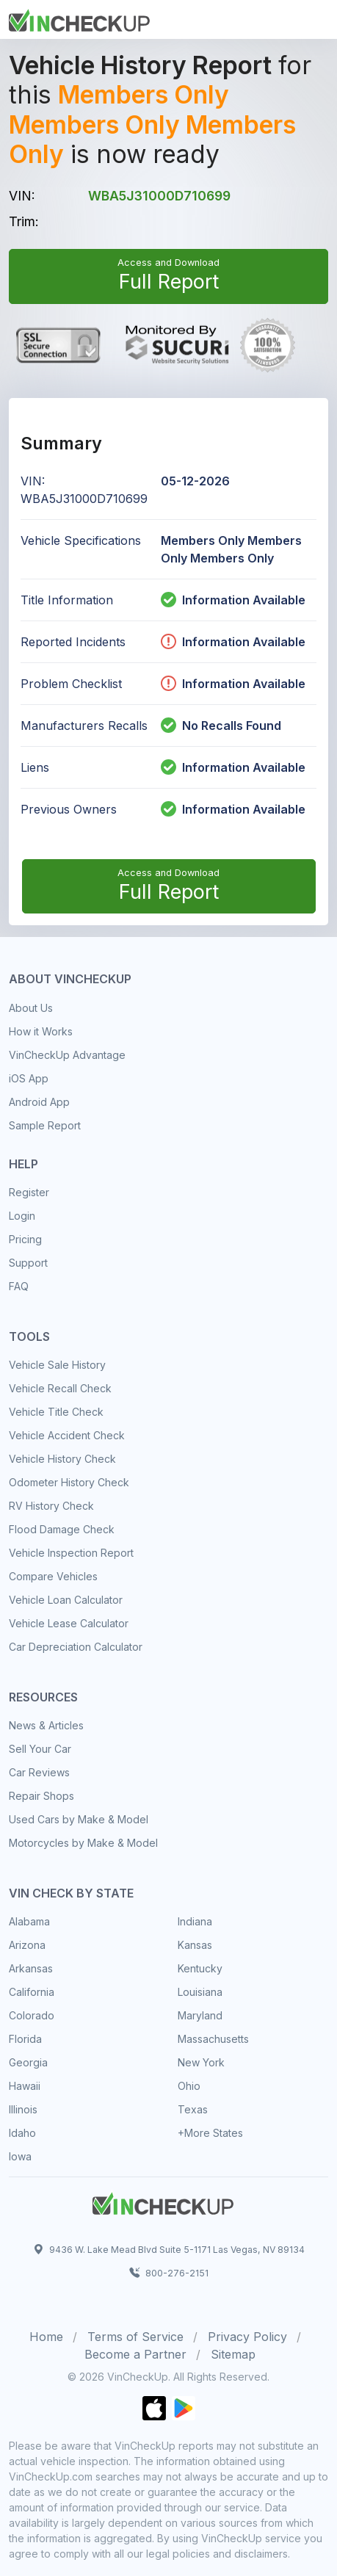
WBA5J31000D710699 (159, 195)
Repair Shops (41, 1796)
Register (29, 1192)
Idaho (22, 2133)
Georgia (28, 2062)
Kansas (195, 1945)
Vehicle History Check (62, 1458)
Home (46, 2336)
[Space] (163, 2201)
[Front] (79, 18)
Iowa (20, 2156)
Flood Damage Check (62, 1529)
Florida (25, 2039)
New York (201, 2062)
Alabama (29, 1921)
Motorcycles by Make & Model (83, 1843)
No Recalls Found (221, 725)
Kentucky (200, 1968)
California (31, 1992)
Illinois (23, 2109)
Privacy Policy (247, 2336)
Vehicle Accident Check (67, 1435)
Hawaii (24, 2086)
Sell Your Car (40, 1749)
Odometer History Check (69, 1482)
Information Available (243, 600)
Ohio (189, 2086)
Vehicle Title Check (56, 1411)
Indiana (195, 1921)
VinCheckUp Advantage (67, 1055)
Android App (39, 1102)
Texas (193, 2109)
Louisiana (200, 1992)
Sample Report (45, 1125)
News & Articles (46, 1725)
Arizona (27, 1945)
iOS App (28, 1078)
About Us (31, 1008)
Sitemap (233, 2354)
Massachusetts (213, 2039)
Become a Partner (135, 2354)
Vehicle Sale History (57, 1364)
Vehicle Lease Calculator (68, 1623)
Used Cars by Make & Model (78, 1819)
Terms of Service (135, 2336)
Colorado (31, 2015)
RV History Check (51, 1505)
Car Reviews (39, 1772)
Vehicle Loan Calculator (66, 1599)
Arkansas (31, 1968)
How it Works (41, 1031)
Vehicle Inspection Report (71, 1552)
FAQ (19, 1286)
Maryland (200, 2015)
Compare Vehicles (53, 1576)
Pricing (25, 1239)
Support (28, 1262)
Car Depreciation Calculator (75, 1646)
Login (22, 1215)
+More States (210, 2133)
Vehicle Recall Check (60, 1388)
